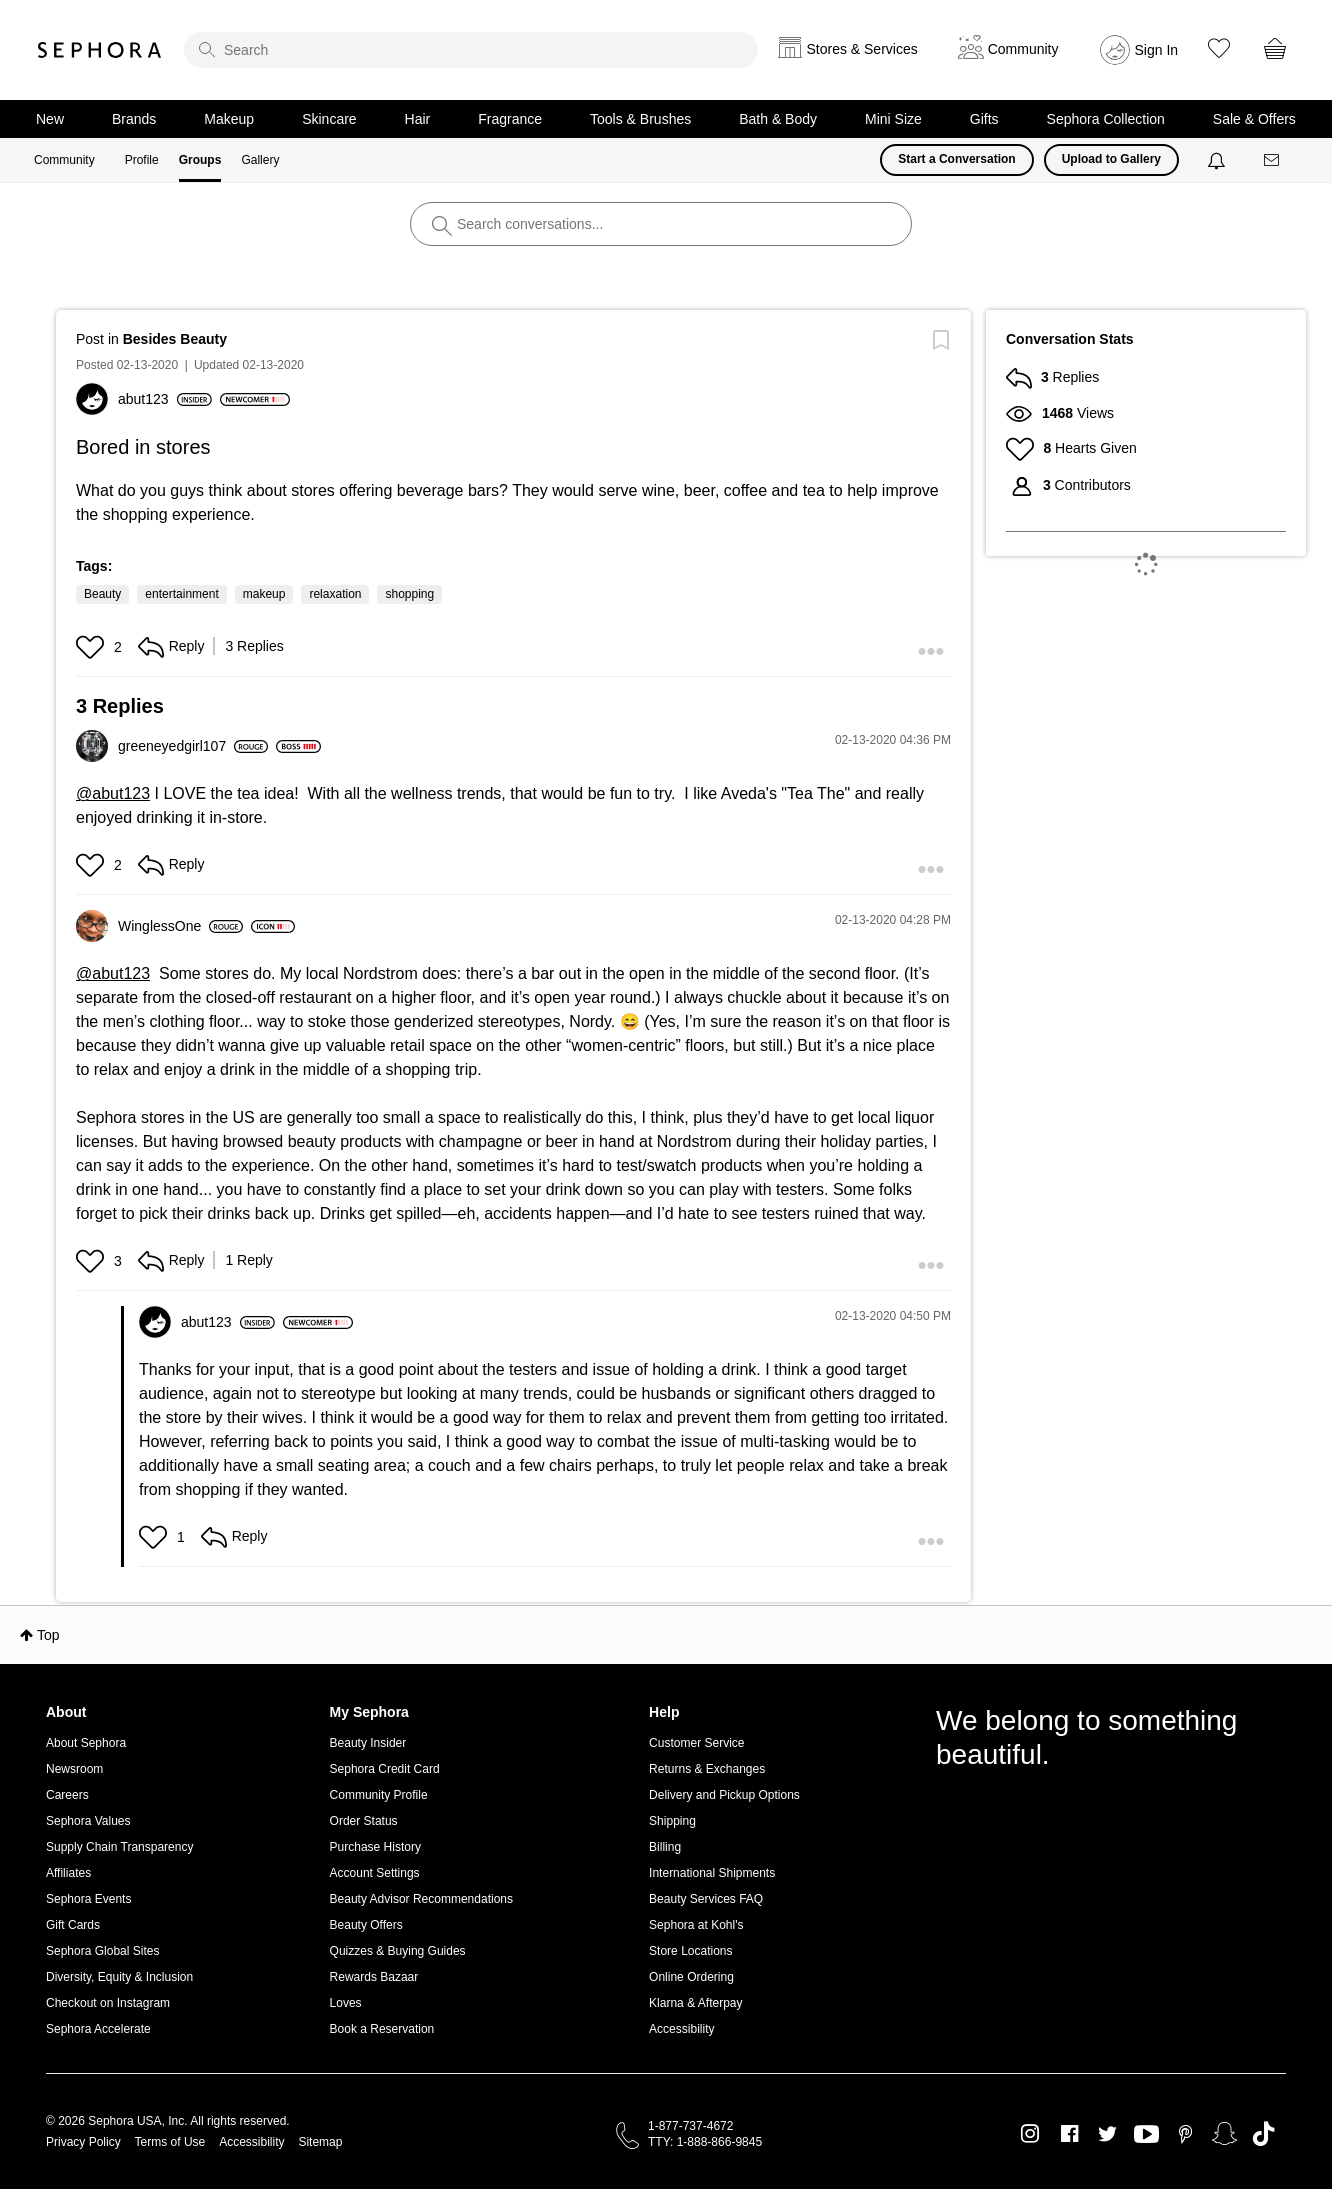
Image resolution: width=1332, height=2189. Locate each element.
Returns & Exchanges (707, 1769)
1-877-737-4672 (690, 2126)
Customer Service (696, 1743)
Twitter (1107, 2134)
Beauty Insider (368, 1743)
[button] (92, 647)
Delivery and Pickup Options (724, 1795)
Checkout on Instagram (108, 2003)
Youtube (1146, 2135)
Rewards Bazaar (374, 1977)
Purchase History (375, 1847)
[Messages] (1273, 160)
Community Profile (379, 1795)
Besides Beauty (175, 339)
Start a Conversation (956, 159)
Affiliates (68, 1873)
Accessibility (681, 2029)
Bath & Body (778, 119)
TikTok (1263, 2134)
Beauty (102, 594)
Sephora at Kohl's (696, 1925)
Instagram (1030, 2134)
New (50, 119)
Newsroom (74, 1769)
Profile (142, 160)
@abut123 (113, 793)
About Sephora (86, 1743)
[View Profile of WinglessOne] (180, 926)
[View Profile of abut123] (165, 399)
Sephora (100, 50)
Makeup (229, 119)
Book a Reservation (382, 2029)
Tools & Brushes (640, 119)
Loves (346, 2003)
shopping (409, 594)
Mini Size (893, 119)
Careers (67, 1795)
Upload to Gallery (1111, 159)
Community (64, 160)
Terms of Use (170, 2142)
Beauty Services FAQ (706, 1899)
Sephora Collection (1106, 119)
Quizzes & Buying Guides (398, 1951)
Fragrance (510, 119)
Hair (418, 119)
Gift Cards (73, 1925)
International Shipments (712, 1873)
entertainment (181, 594)
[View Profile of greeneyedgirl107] (193, 746)
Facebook (1069, 2134)
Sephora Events (88, 1899)
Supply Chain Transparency (119, 1847)
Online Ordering (691, 1977)
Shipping (672, 1821)
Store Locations (690, 1951)
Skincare (329, 119)
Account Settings (375, 1873)
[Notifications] (1218, 160)
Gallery (260, 160)
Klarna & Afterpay (695, 2003)
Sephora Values (88, 1821)
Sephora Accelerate (98, 2029)
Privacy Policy (83, 2142)
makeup (264, 594)
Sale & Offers (1254, 119)
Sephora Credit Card (385, 1769)
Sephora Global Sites (102, 1951)
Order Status (364, 1821)
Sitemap (320, 2142)
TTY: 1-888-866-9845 (705, 2142)
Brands (134, 119)
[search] (471, 50)
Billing (665, 1847)
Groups (200, 160)
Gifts (984, 119)
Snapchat (1224, 2134)
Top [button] (48, 1635)
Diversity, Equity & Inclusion (119, 1977)
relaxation (335, 594)
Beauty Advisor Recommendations (421, 1899)
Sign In (1157, 50)
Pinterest (1185, 2134)
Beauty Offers (366, 1925)
